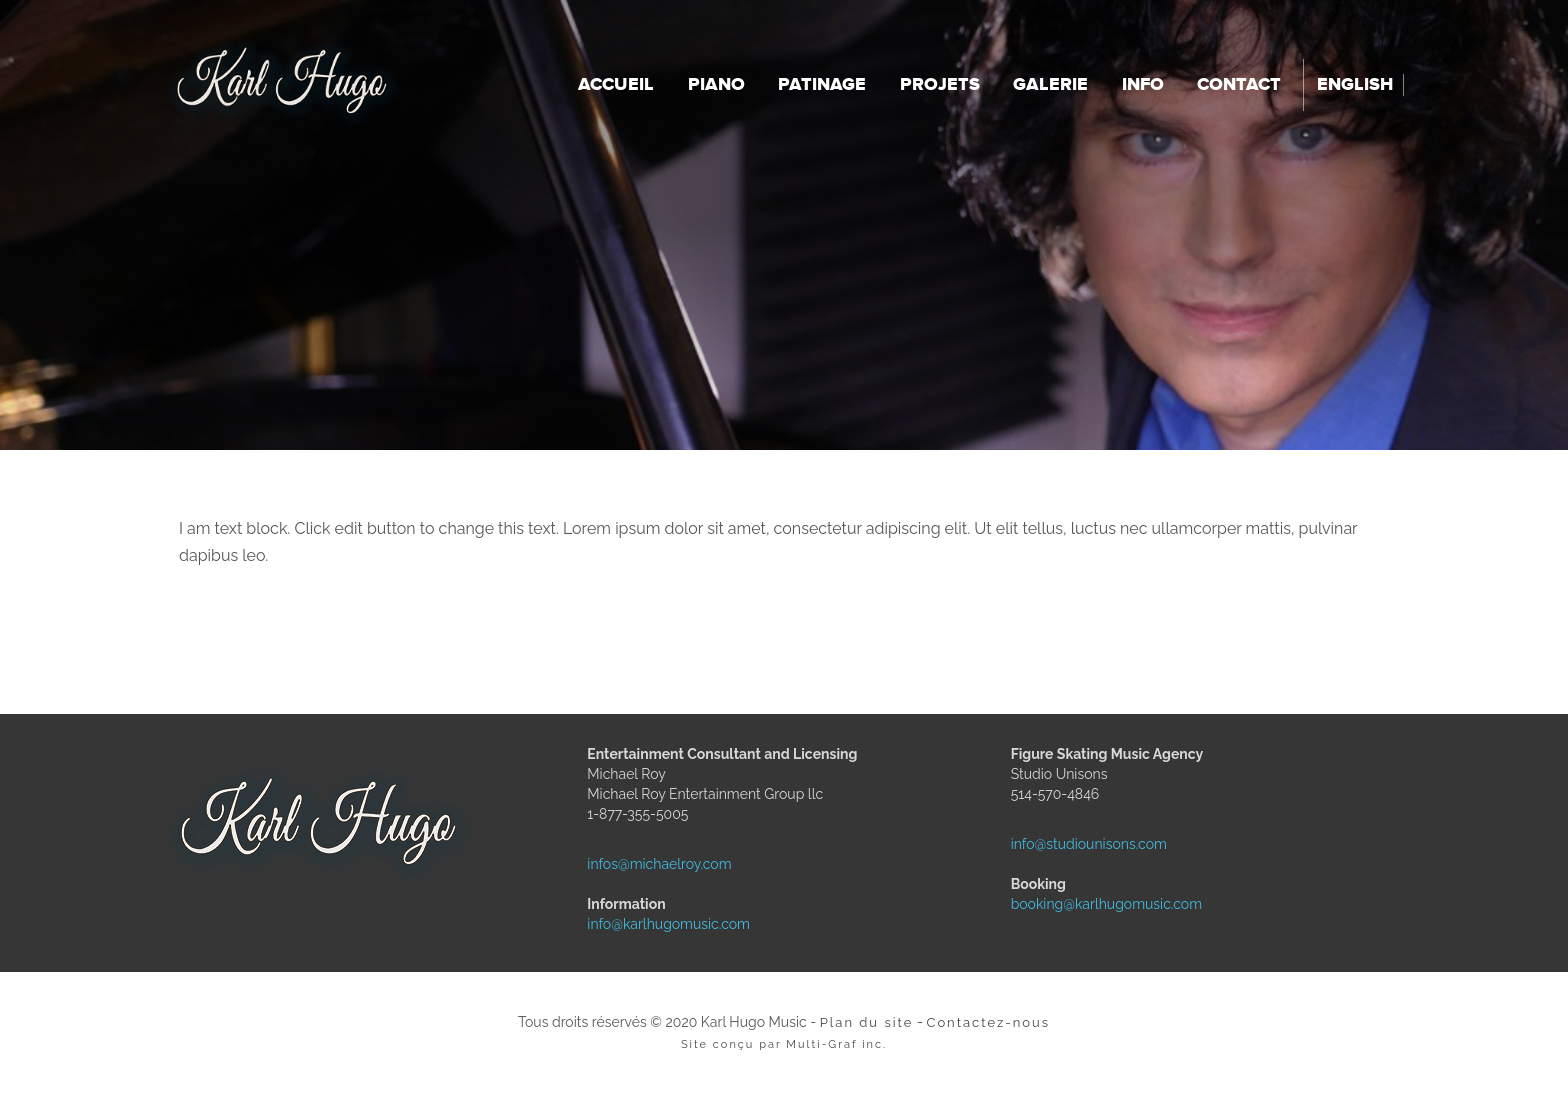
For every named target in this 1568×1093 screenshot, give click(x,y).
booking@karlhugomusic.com (1056, 904)
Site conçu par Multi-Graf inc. (784, 1044)
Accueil (616, 85)
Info (1143, 85)
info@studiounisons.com (1056, 844)
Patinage (822, 85)
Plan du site (867, 1022)
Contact (1239, 85)
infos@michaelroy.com (632, 864)
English (1355, 85)
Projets (940, 85)
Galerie (1050, 85)
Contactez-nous (988, 1022)
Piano (716, 85)
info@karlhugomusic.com (632, 924)
